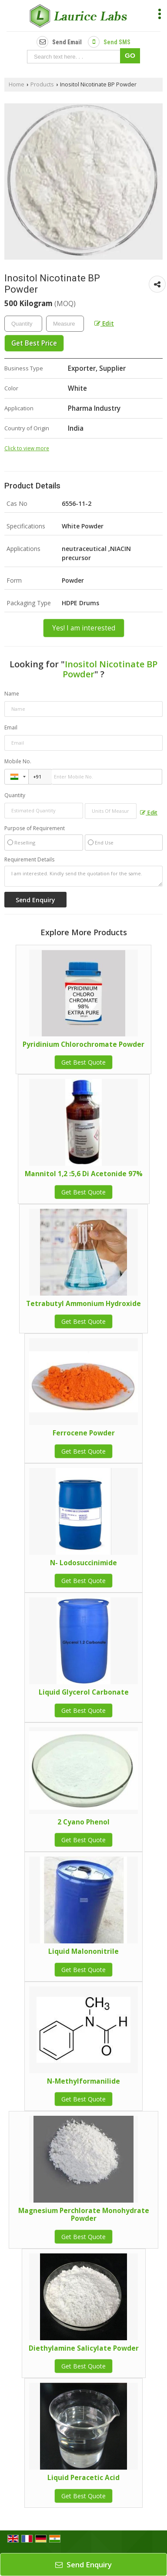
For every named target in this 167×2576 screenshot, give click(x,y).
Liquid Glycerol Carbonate (84, 1692)
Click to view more (26, 448)
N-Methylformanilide (83, 2081)
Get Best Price (34, 343)
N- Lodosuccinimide (83, 1562)
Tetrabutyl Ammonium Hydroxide (83, 1303)
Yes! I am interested (83, 628)
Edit (104, 323)
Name (11, 693)
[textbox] (65, 324)
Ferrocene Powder (84, 1433)
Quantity (14, 795)
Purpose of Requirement (34, 828)
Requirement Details (29, 860)
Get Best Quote (83, 1062)
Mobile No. (17, 761)
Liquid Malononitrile (83, 1951)
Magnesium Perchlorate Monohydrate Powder (83, 2214)
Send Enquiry (83, 2564)
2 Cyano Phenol (83, 1822)
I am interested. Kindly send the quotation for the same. (83, 876)
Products (42, 84)
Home (16, 84)
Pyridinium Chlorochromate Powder (83, 1044)
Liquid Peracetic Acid (83, 2477)
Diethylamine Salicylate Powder (84, 2348)
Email (10, 727)
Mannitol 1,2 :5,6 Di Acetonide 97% (84, 1173)
